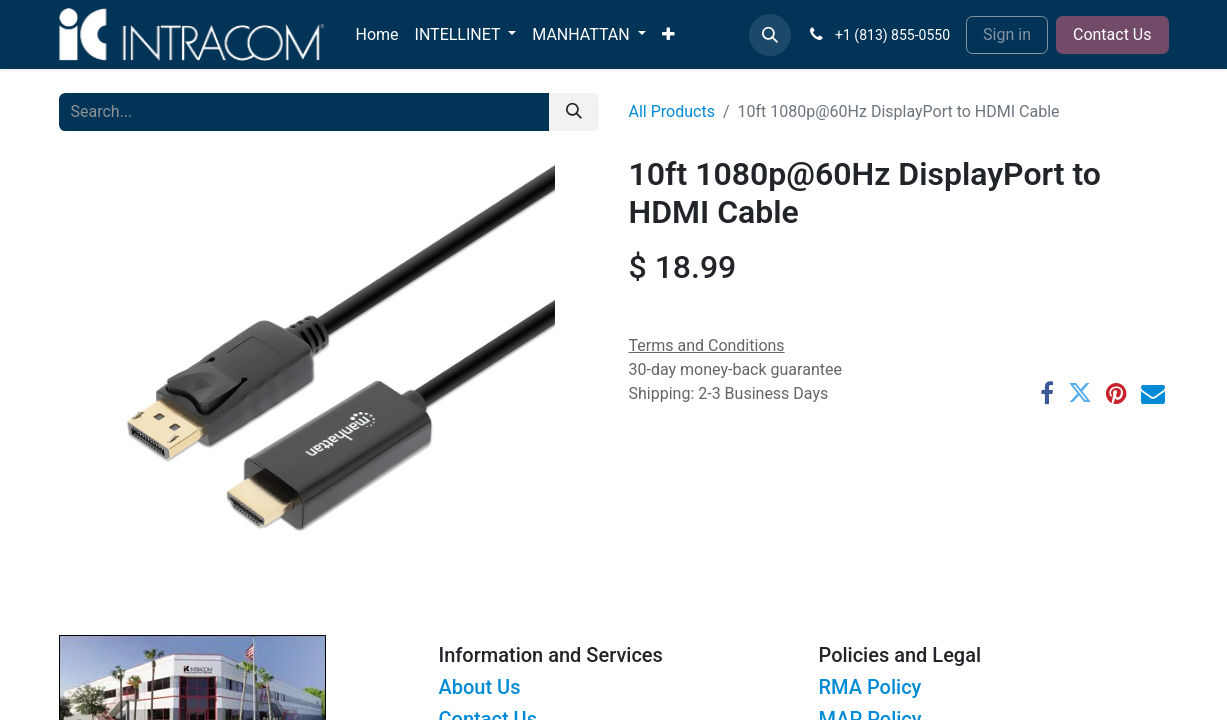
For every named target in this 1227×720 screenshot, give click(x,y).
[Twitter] (1080, 393)
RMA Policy (870, 687)
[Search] (574, 112)
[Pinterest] (1116, 393)
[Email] (1153, 393)
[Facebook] (1047, 393)
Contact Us (1112, 34)
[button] (770, 35)
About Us (480, 687)
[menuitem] (377, 35)
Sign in (1007, 34)
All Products (672, 111)
